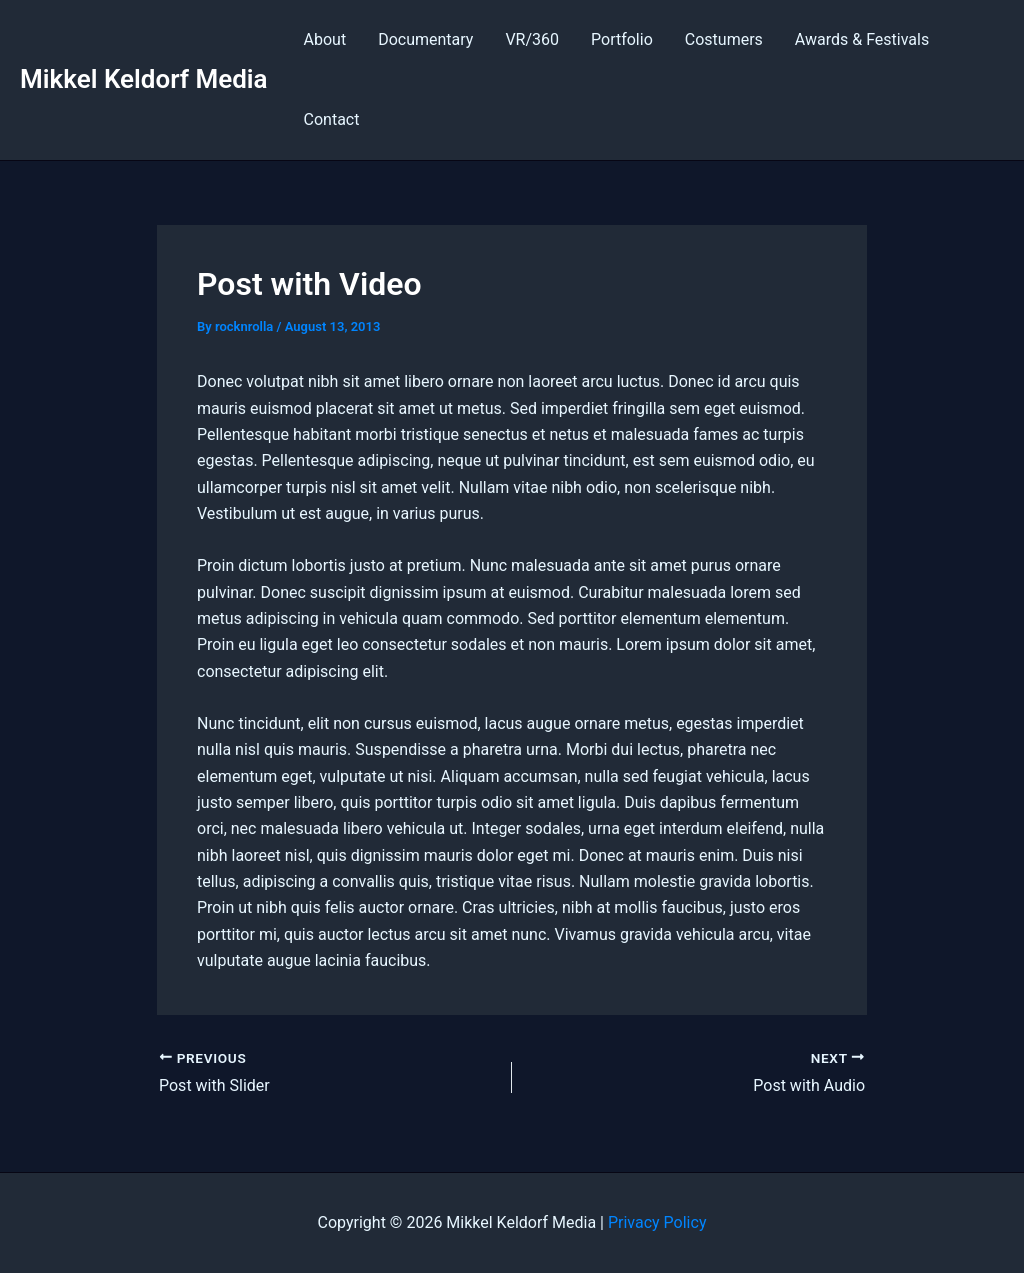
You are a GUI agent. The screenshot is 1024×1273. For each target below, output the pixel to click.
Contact (332, 119)
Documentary (425, 39)
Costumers (724, 39)
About (325, 39)
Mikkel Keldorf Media (144, 79)
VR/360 (532, 39)
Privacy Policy (657, 1222)
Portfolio (622, 39)
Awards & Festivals (862, 39)
